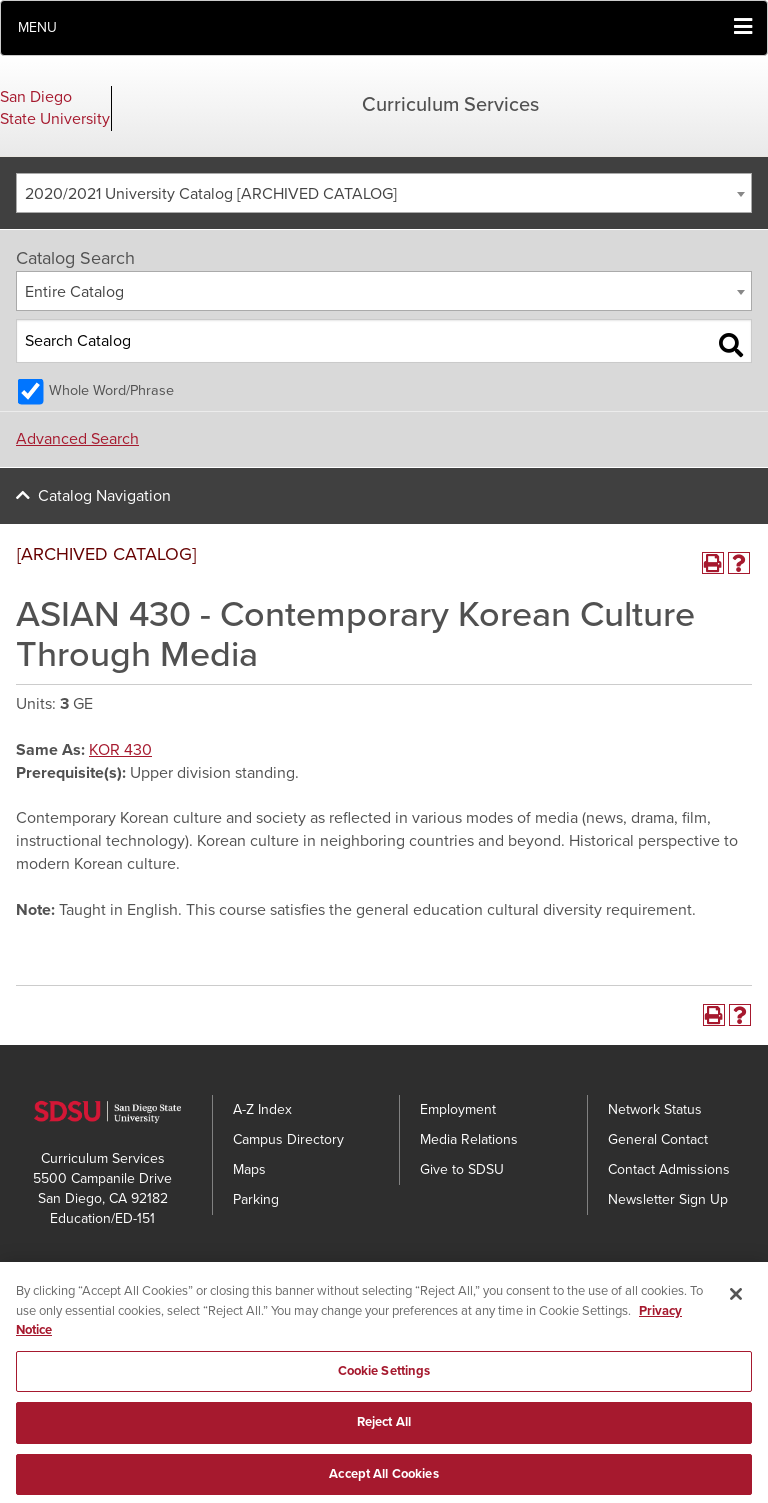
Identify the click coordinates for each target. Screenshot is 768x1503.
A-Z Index (262, 1109)
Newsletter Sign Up (668, 1199)
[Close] (736, 1302)
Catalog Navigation (104, 496)
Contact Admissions (669, 1169)
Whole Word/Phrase (111, 390)
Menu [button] (37, 27)
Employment (458, 1109)
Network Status (655, 1109)
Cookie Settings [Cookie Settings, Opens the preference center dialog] (384, 1379)
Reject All (384, 1430)
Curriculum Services (450, 105)
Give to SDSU (462, 1169)
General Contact (658, 1139)
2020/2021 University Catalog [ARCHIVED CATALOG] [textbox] (211, 194)
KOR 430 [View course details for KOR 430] (120, 750)
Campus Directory (288, 1139)
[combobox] (384, 193)
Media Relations (469, 1139)
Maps (249, 1169)
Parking (256, 1199)
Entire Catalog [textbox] (74, 292)
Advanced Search (77, 439)
